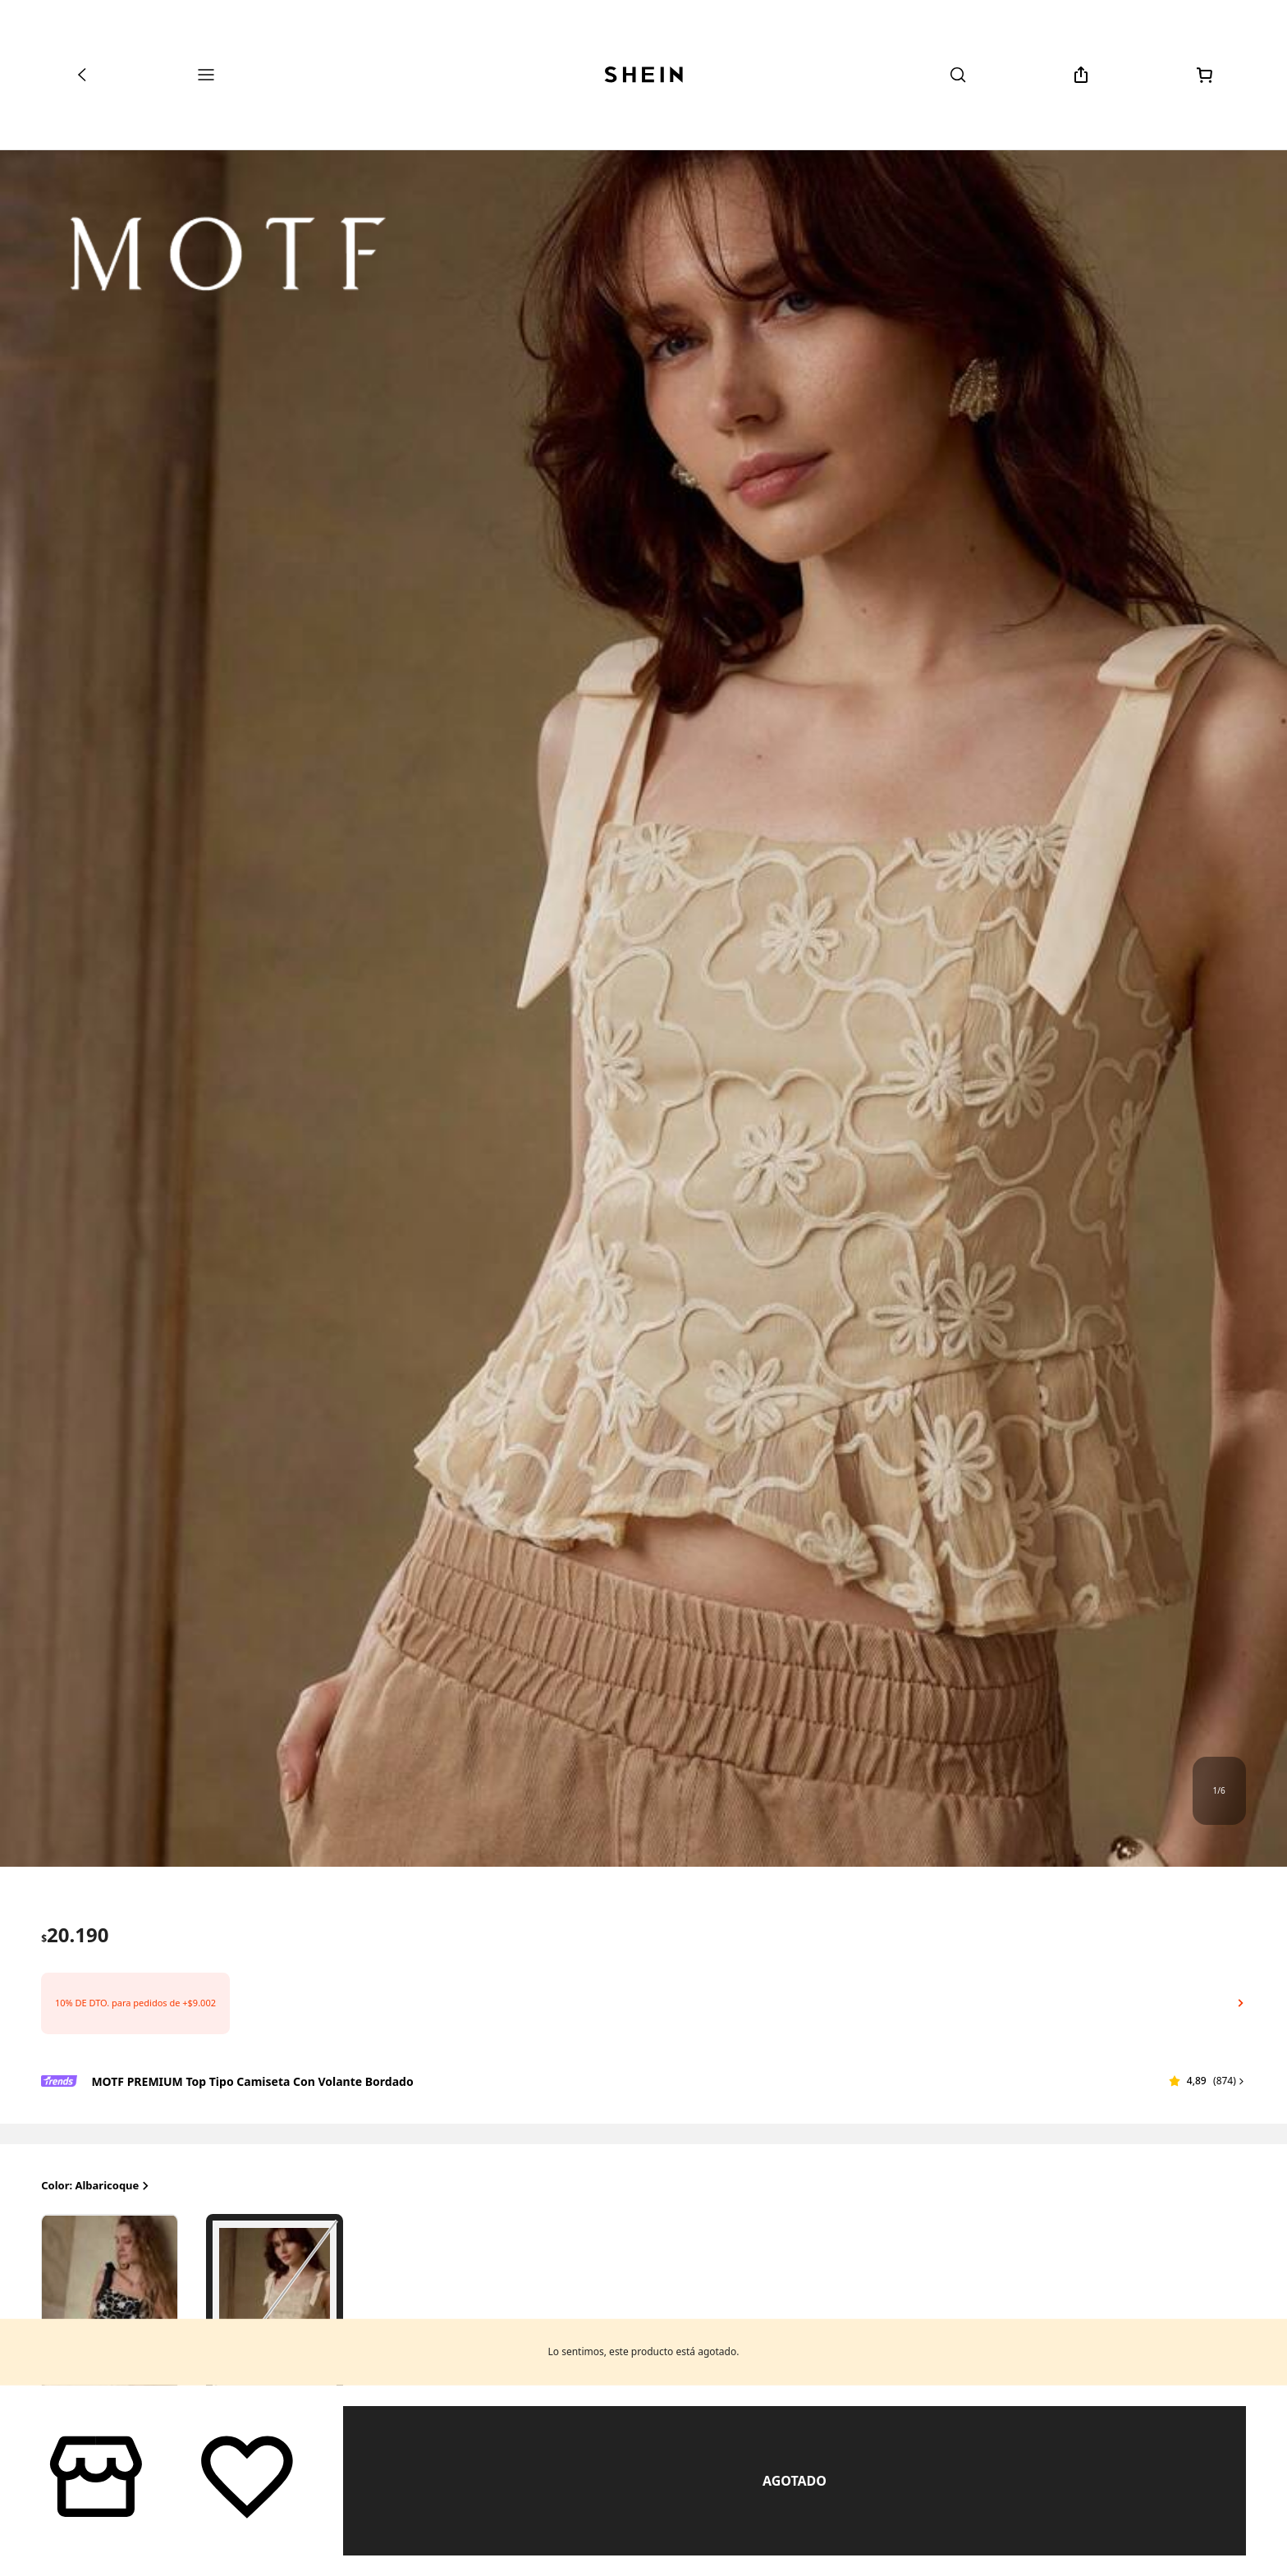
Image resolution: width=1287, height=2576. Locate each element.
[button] (643, 2003)
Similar (794, 2481)
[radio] (109, 2305)
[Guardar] (247, 2475)
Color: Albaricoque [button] (96, 2186)
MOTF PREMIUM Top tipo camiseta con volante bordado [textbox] (252, 2081)
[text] (74, 1935)
